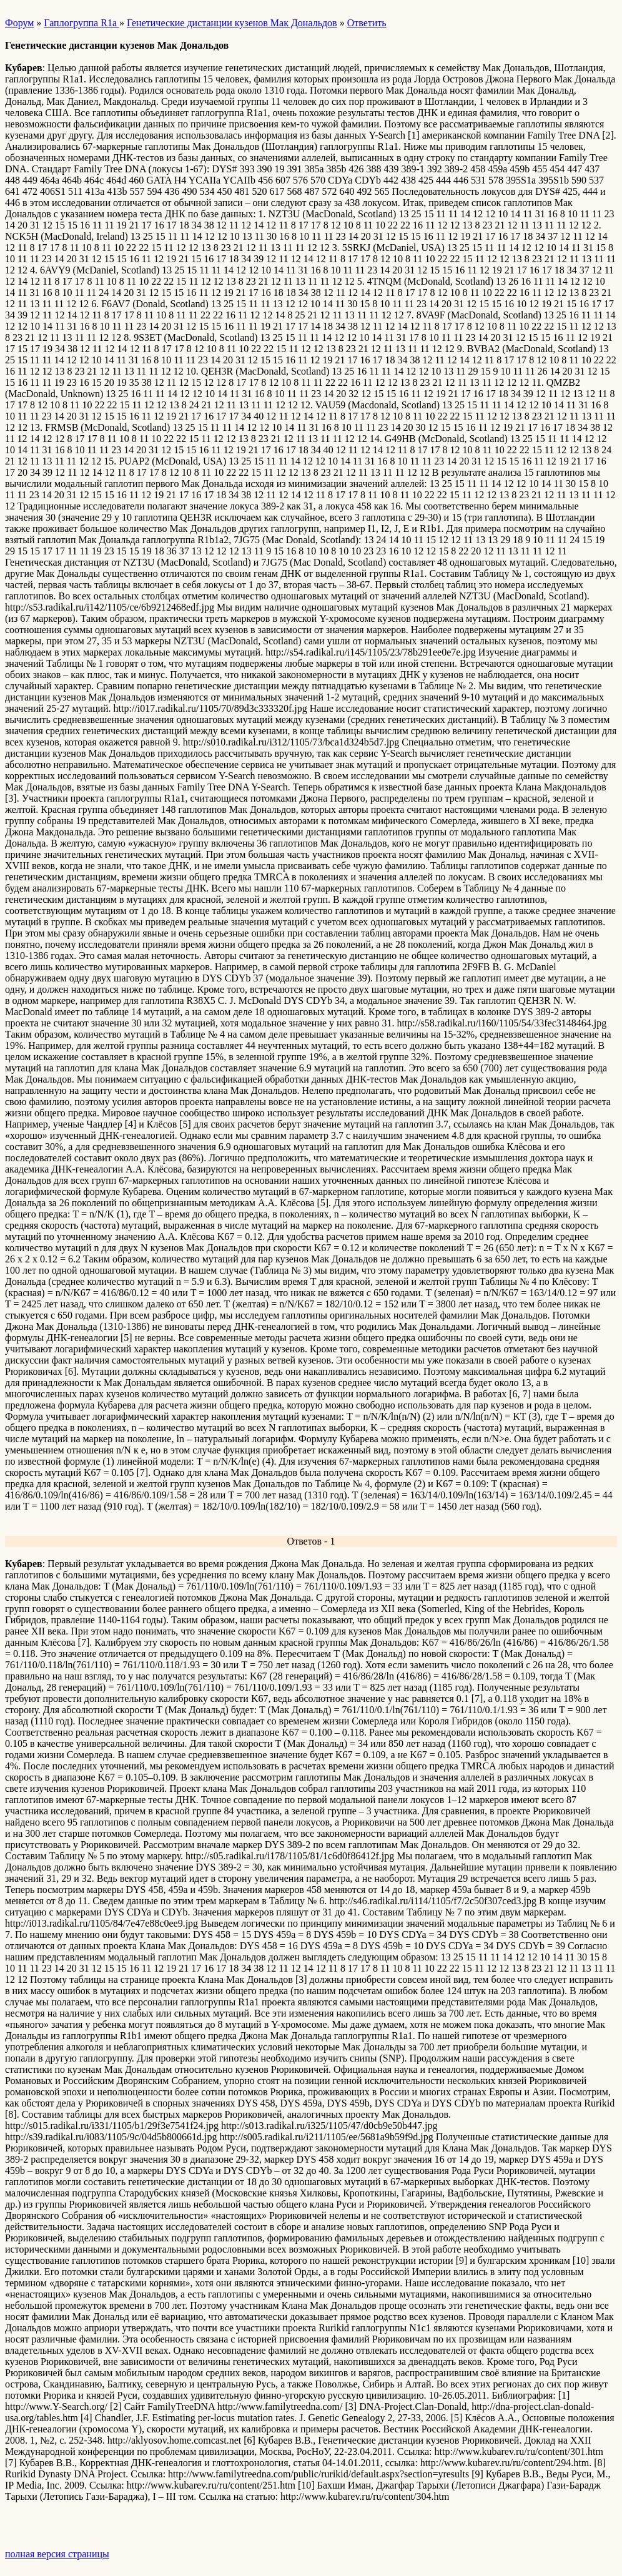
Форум (19, 22)
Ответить (367, 22)
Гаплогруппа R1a (81, 22)
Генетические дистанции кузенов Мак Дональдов (232, 22)
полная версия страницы (57, 2554)
